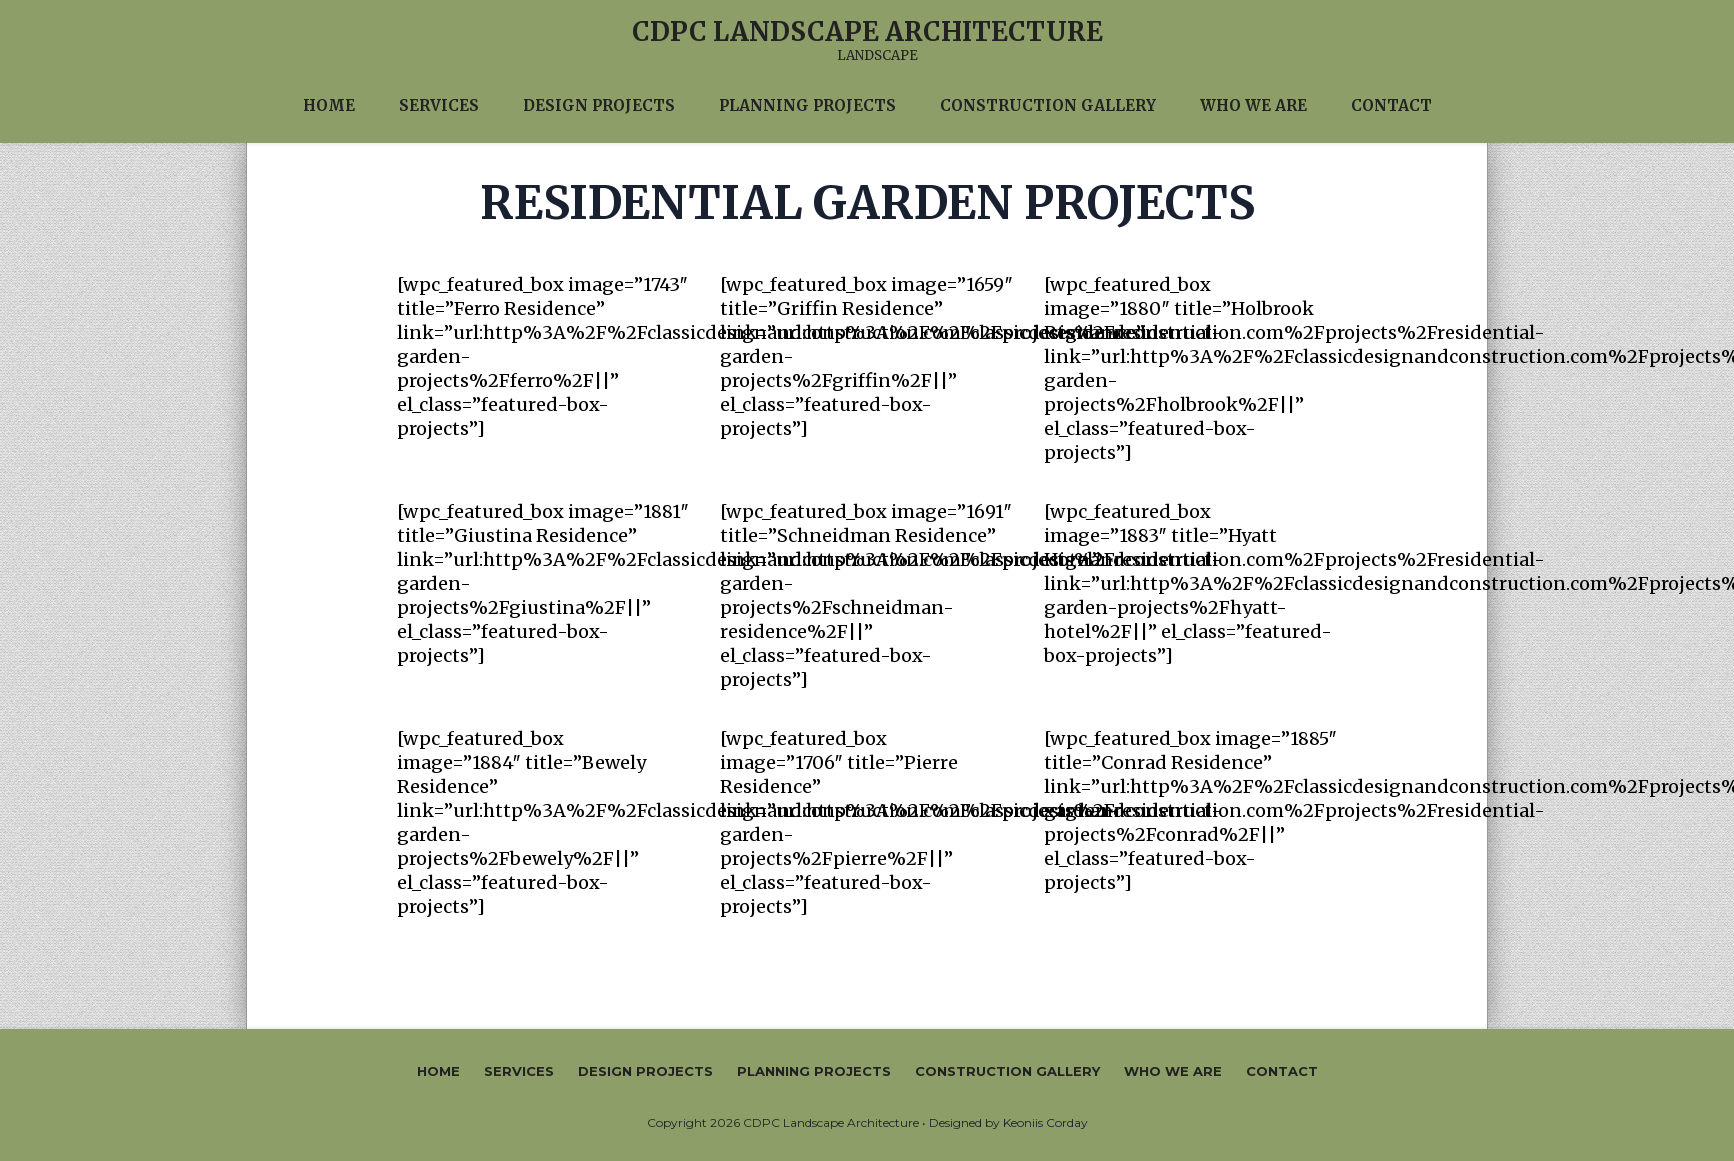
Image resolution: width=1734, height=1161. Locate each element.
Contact (1282, 1071)
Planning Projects (814, 1071)
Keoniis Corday (1045, 1122)
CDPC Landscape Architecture (867, 32)
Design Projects (645, 1071)
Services (519, 1071)
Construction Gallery (1007, 1071)
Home (438, 1071)
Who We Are (1173, 1071)
